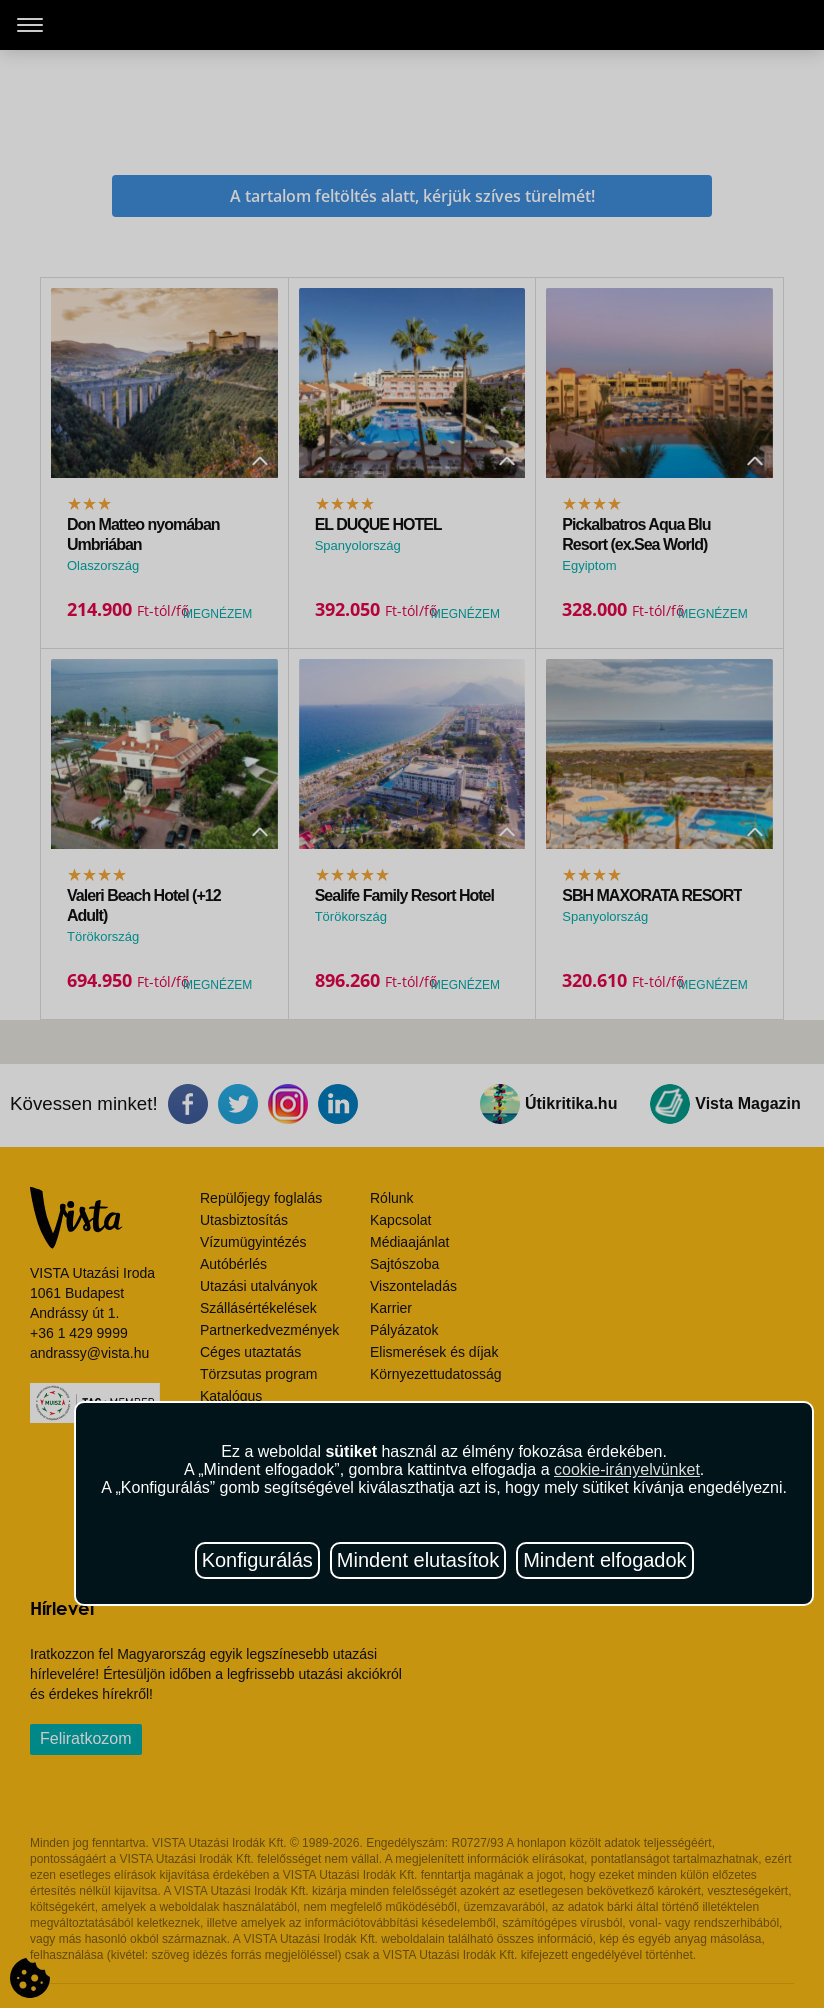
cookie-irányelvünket (627, 1469)
